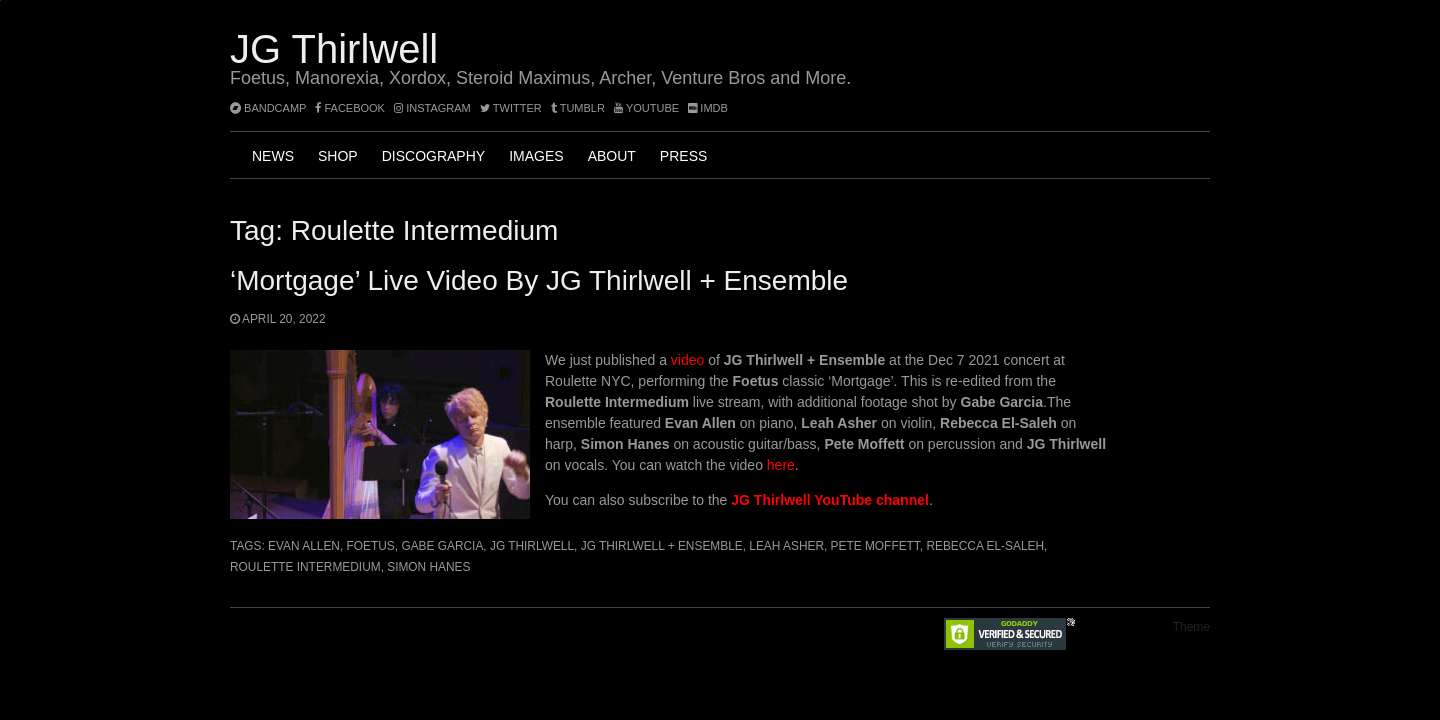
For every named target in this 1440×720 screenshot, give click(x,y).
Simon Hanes (428, 567)
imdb (708, 108)
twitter (511, 108)
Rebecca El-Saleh (985, 546)
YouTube (646, 108)
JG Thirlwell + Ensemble (662, 546)
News (273, 156)
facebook (350, 108)
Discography (433, 156)
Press (683, 156)
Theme (1191, 627)
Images (536, 156)
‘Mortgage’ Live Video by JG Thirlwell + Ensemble (539, 280)
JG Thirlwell (334, 49)
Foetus (371, 546)
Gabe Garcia (442, 546)
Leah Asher (786, 546)
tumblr (579, 108)
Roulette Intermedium (305, 567)
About (612, 156)
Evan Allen (304, 546)
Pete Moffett (875, 546)
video (687, 360)
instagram (432, 108)
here (781, 465)
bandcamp (268, 108)
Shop (338, 156)
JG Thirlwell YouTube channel (830, 500)
